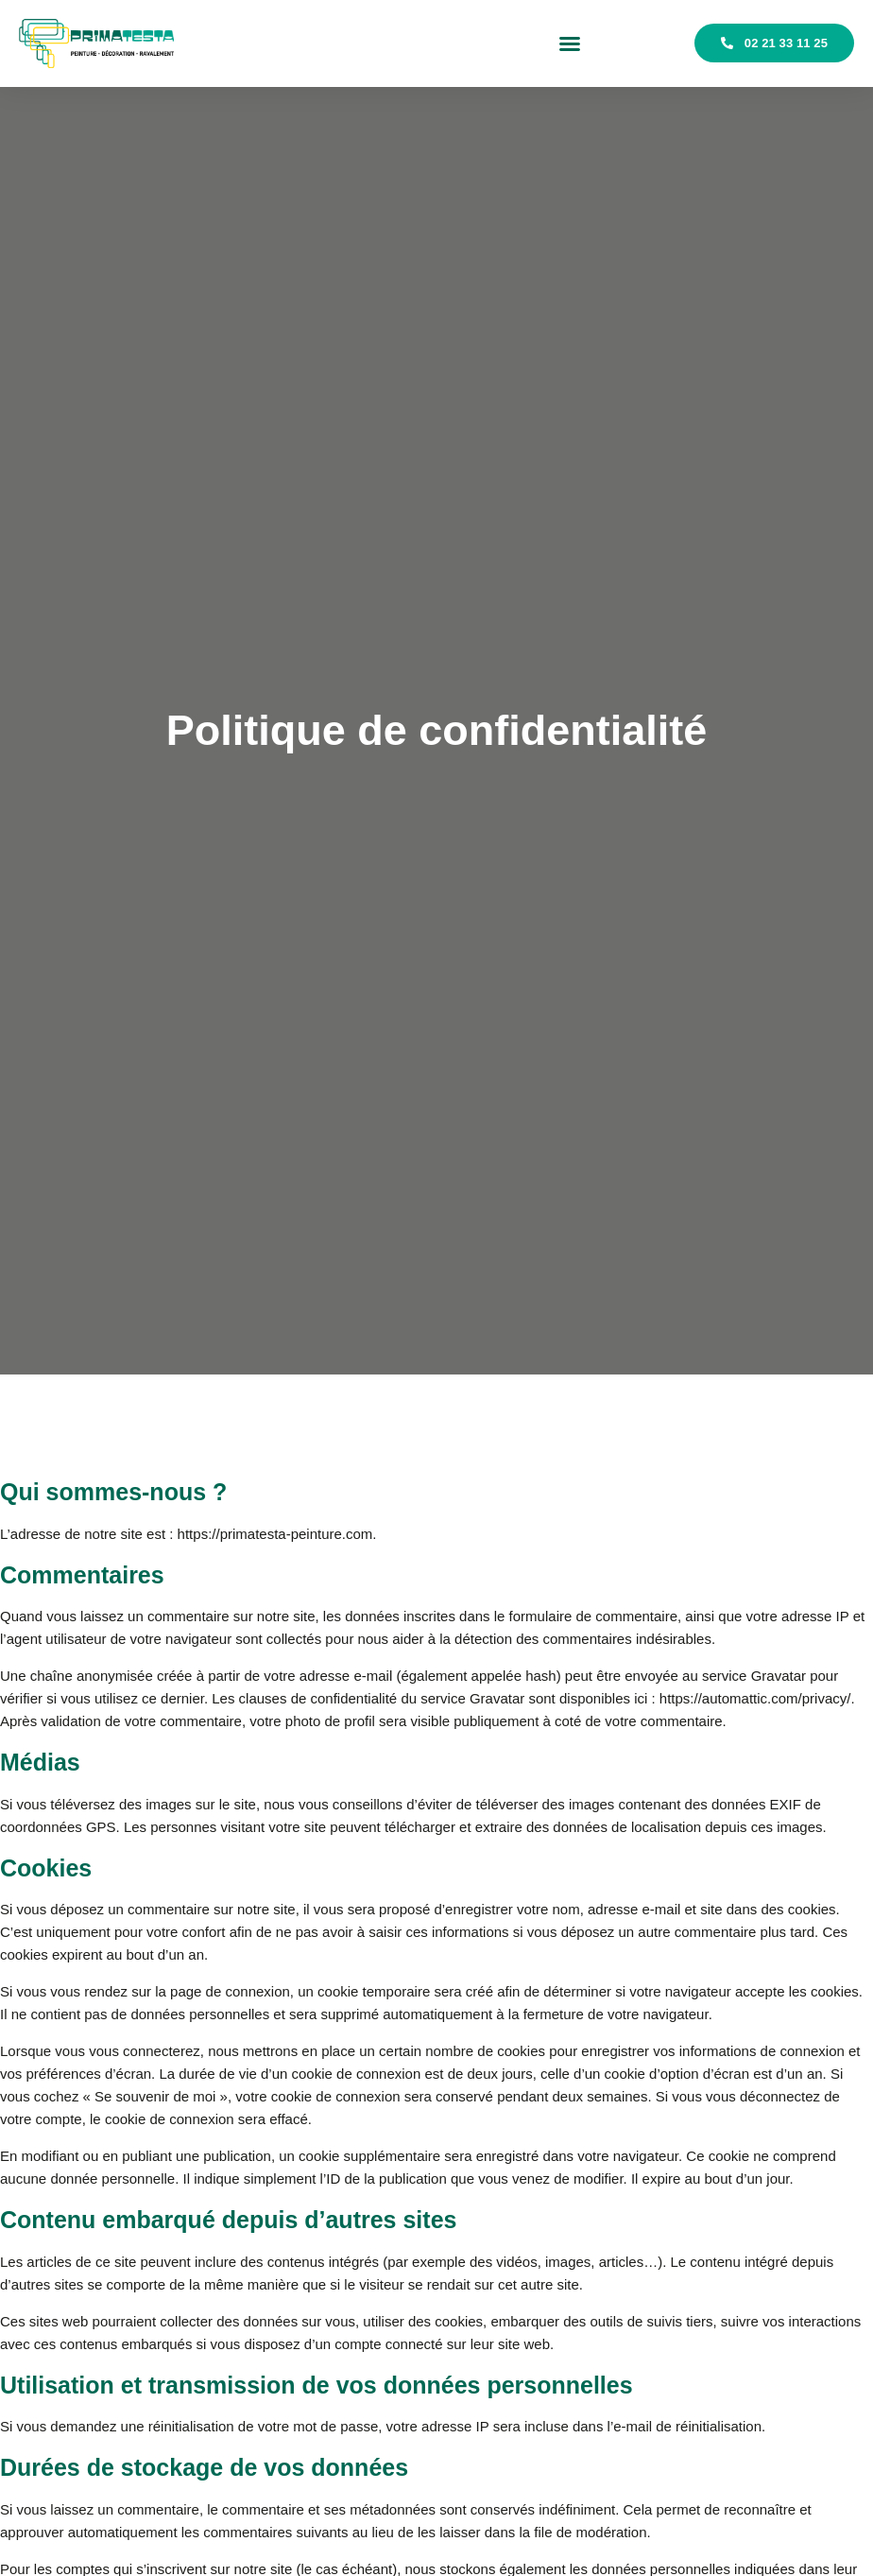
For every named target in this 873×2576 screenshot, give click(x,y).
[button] (570, 43)
